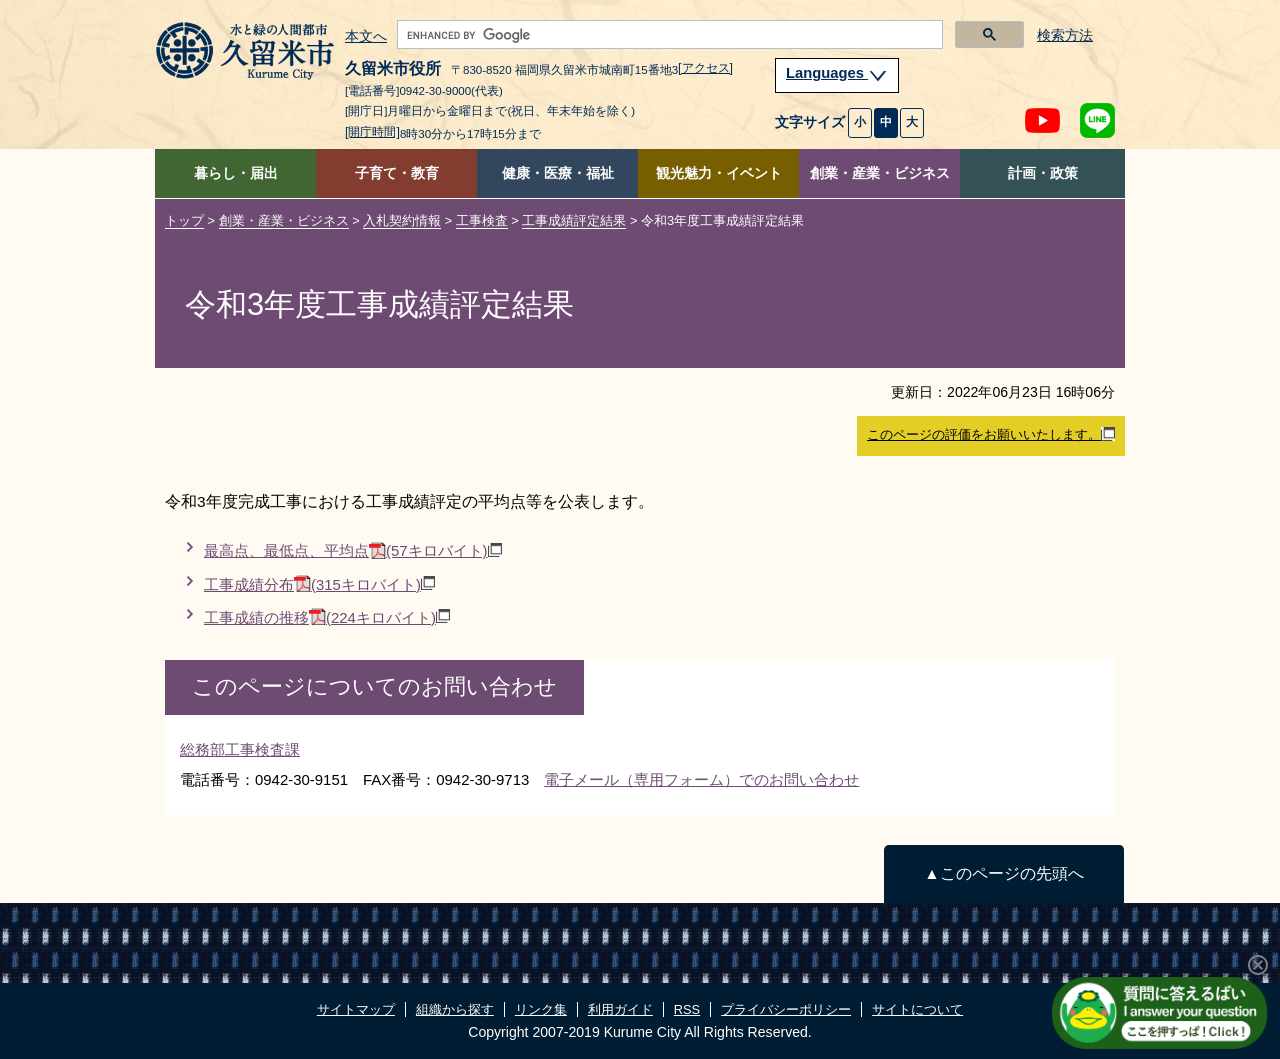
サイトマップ (356, 1009)
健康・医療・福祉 (558, 173)
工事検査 (482, 220)
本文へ (366, 37)
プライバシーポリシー (786, 1009)
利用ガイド (620, 1009)
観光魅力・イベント (719, 173)
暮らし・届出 (236, 173)
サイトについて (917, 1009)
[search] (668, 35)
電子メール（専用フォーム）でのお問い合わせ (701, 779)
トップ (184, 220)
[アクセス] (705, 68)
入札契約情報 (402, 220)
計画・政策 (1043, 173)
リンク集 (541, 1009)
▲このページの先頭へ (1003, 873)
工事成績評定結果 (574, 220)
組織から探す (455, 1009)
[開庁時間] (372, 132)
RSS (687, 1009)
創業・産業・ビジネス (880, 173)
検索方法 (1065, 35)
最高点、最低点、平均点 (353, 550)
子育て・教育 (397, 173)
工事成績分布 (319, 584)
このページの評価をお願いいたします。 (991, 435)
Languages (837, 73)
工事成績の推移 (327, 617)
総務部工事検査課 (240, 749)
